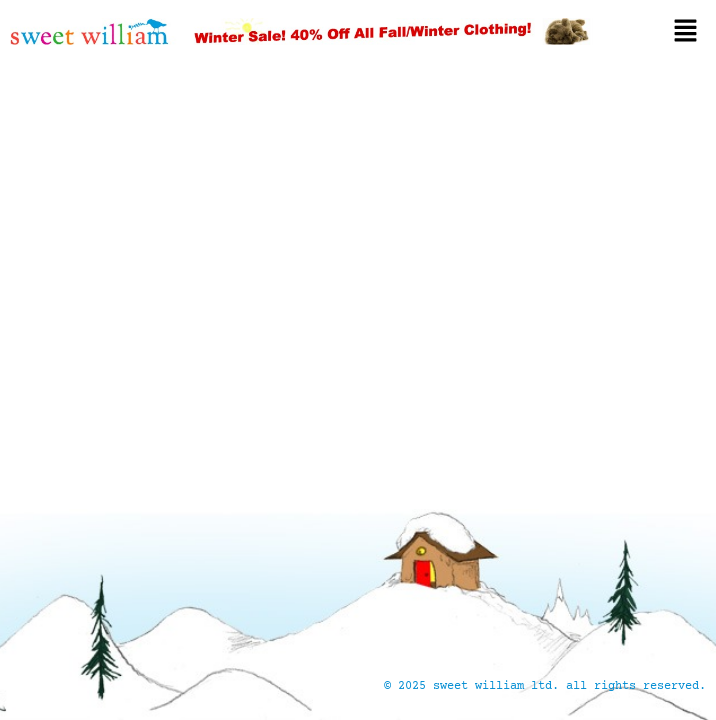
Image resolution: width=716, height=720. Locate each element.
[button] (662, 31)
